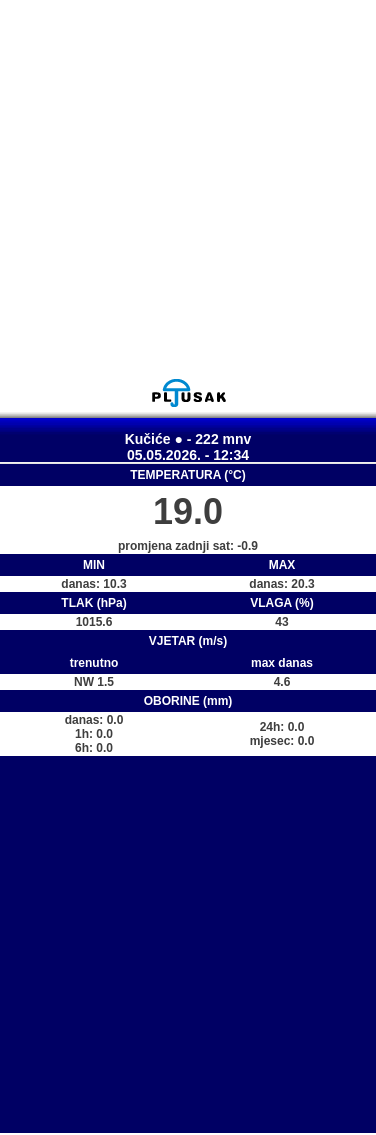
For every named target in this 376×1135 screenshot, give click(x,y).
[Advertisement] (187, 188)
